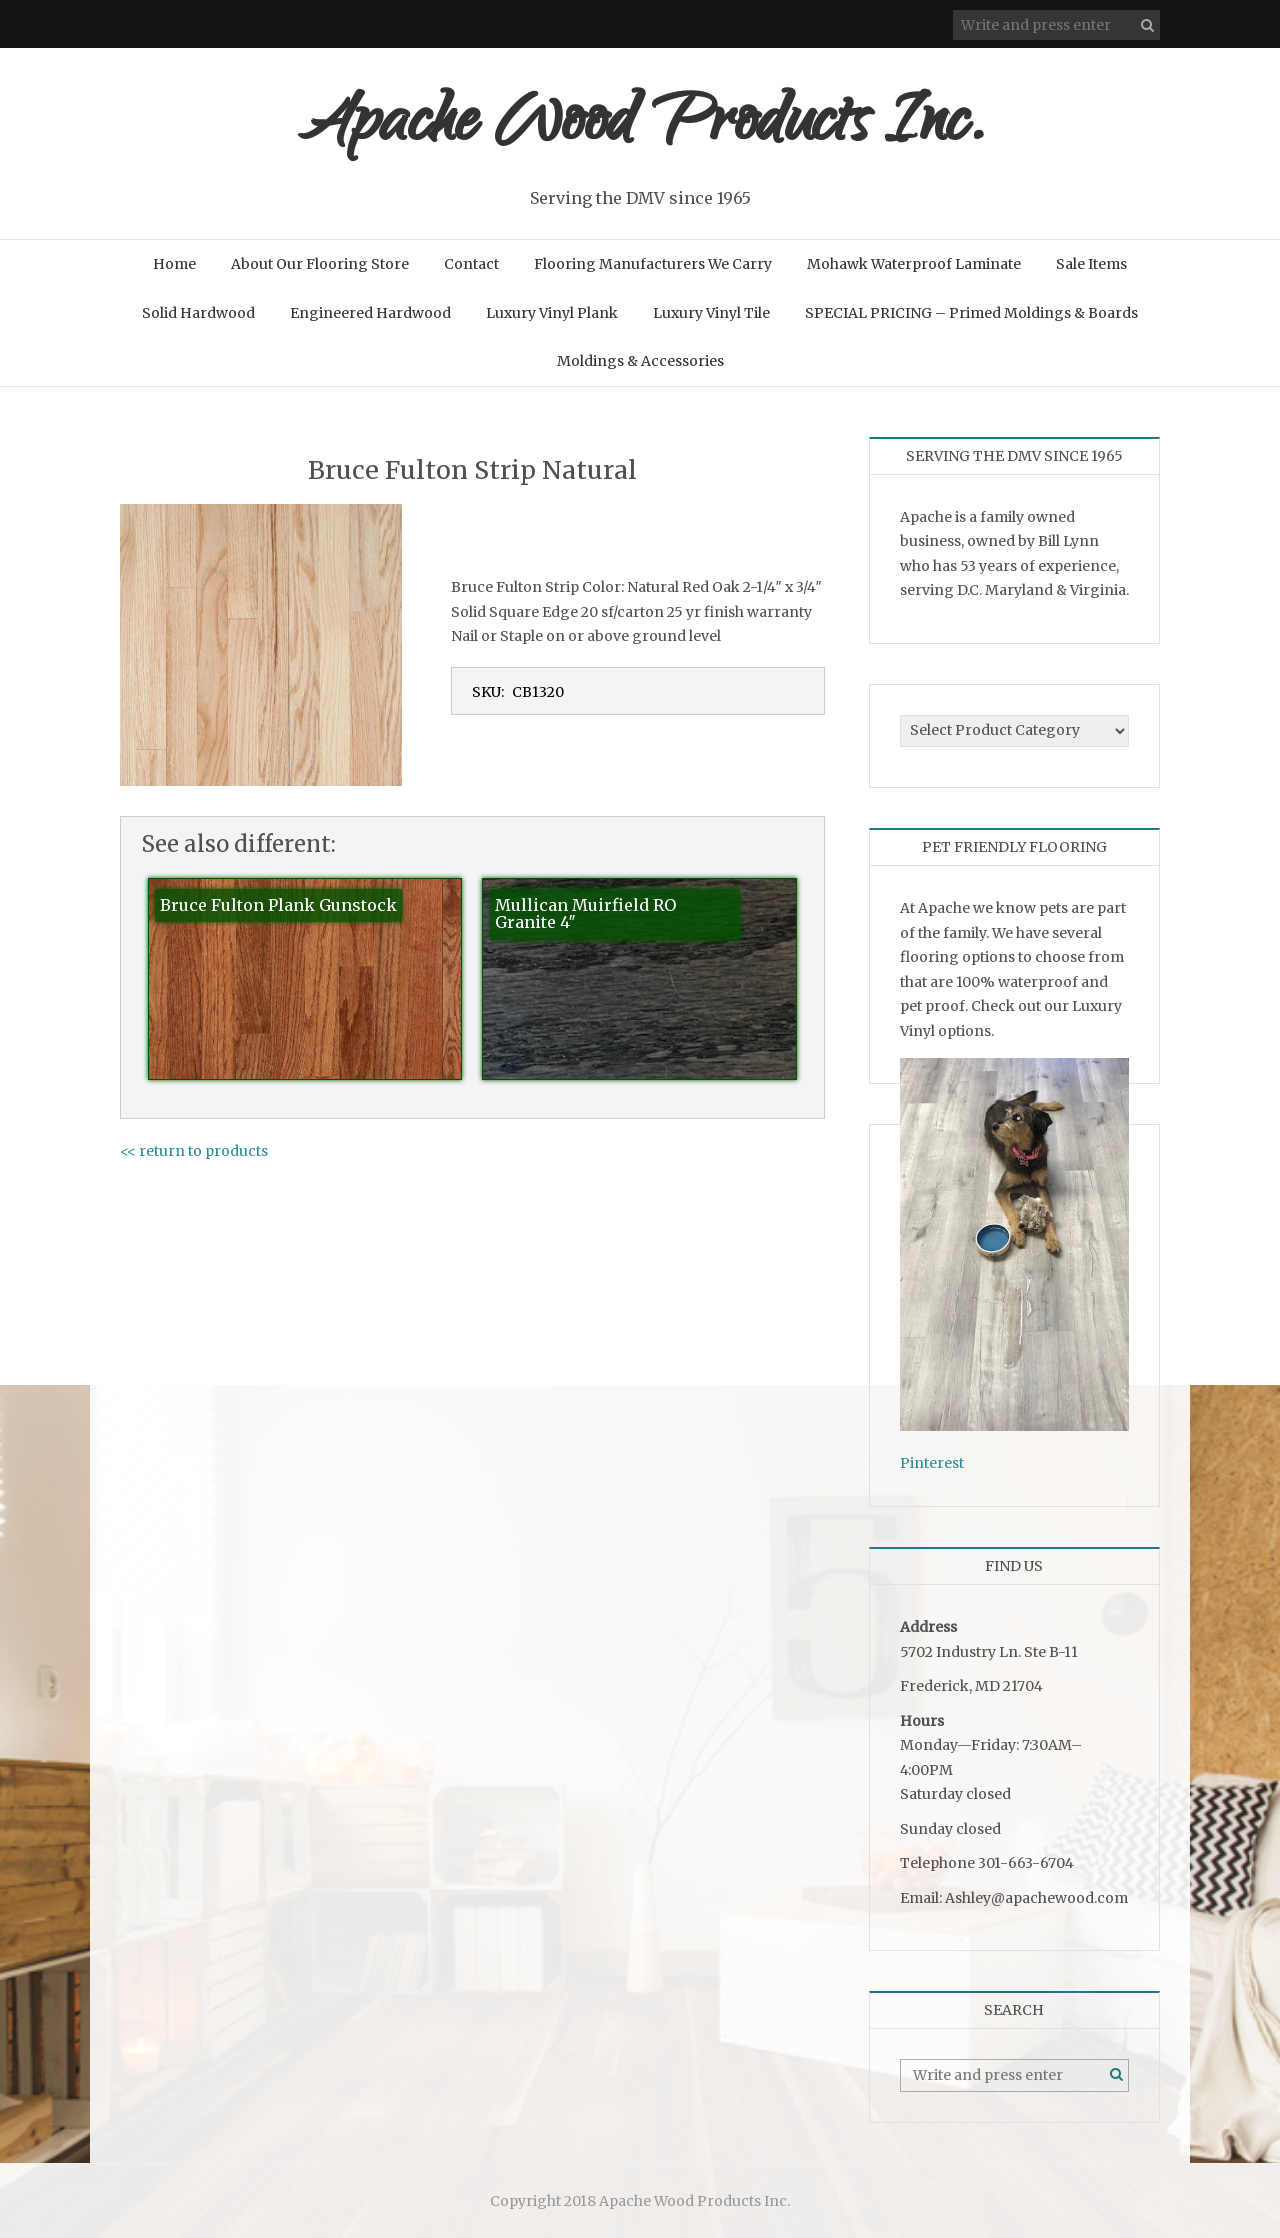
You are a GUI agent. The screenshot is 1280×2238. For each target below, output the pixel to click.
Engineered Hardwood (370, 313)
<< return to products (194, 1151)
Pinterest (932, 1463)
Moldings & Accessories (640, 361)
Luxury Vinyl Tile (711, 313)
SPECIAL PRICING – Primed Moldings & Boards (971, 313)
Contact (471, 264)
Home (174, 264)
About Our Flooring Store (320, 264)
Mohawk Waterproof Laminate (914, 264)
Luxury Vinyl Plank (552, 313)
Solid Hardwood (198, 313)
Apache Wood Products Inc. (640, 127)
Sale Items (1091, 264)
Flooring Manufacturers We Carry (653, 264)
